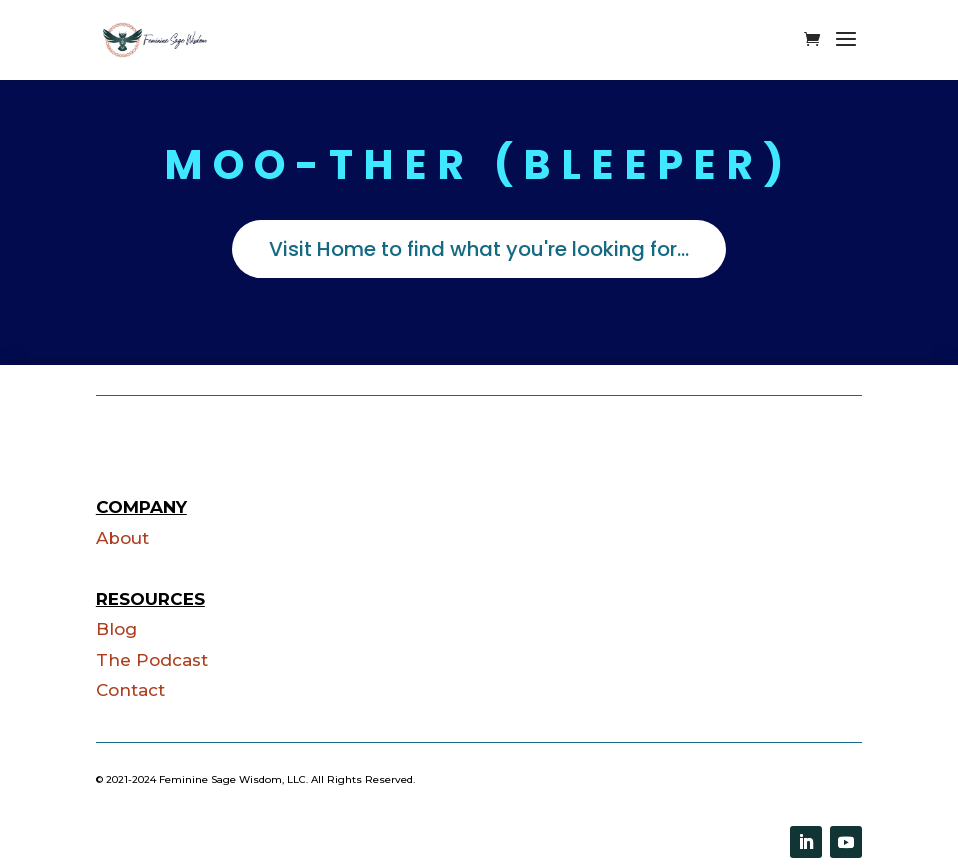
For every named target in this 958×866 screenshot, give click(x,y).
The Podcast (152, 660)
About (122, 538)
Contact (130, 690)
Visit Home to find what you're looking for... (479, 249)
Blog (116, 629)
